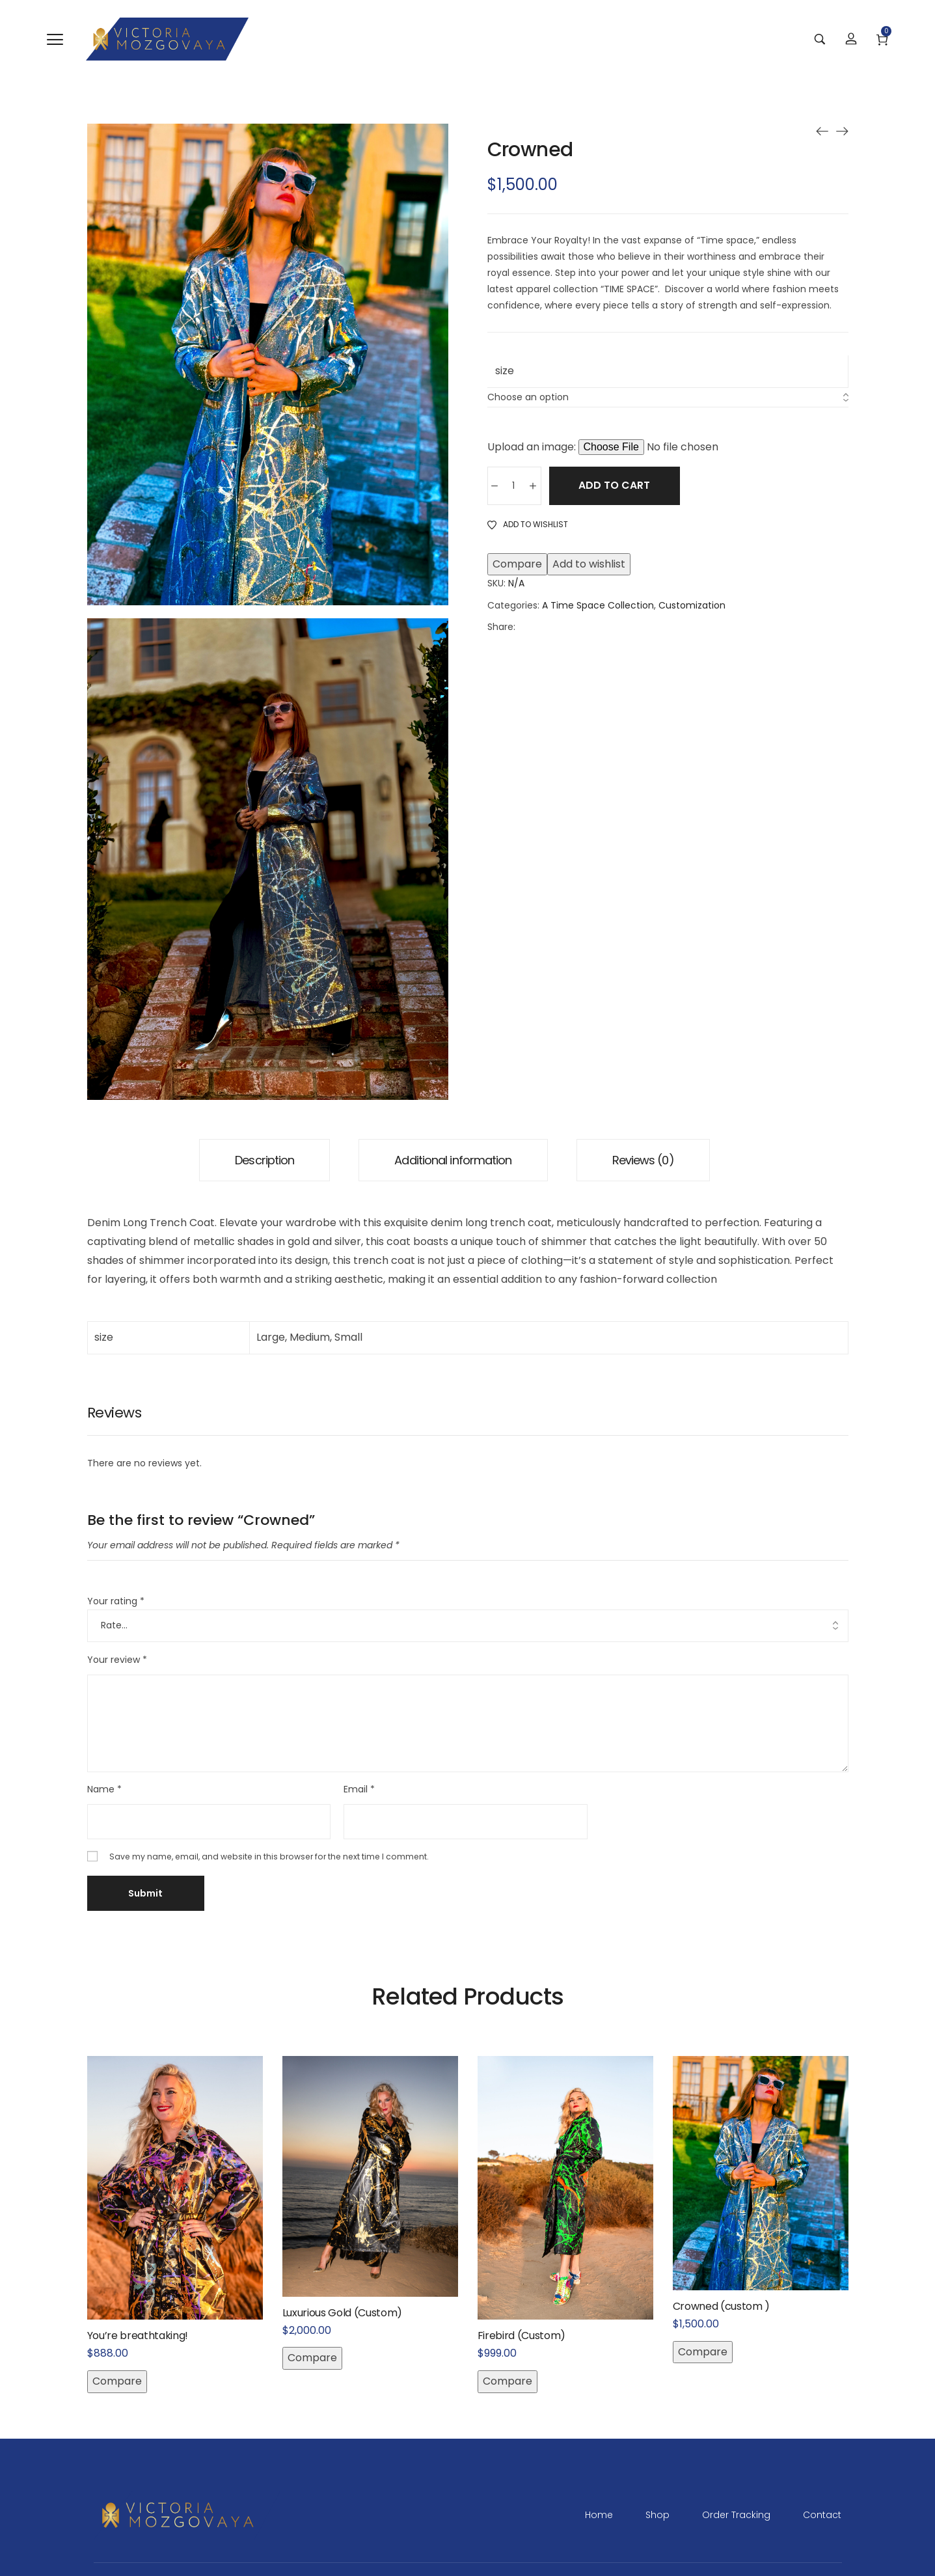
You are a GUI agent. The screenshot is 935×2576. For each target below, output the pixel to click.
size (504, 370)
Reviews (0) (643, 1160)
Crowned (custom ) (721, 2306)
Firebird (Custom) (522, 2335)
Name (104, 1789)
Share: (501, 627)
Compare (517, 564)
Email (359, 1789)
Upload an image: (532, 446)
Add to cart (624, 485)
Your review (117, 1659)
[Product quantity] (514, 486)
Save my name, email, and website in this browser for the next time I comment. (269, 1856)
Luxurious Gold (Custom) (342, 2312)
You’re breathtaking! (138, 2335)
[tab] (264, 1160)
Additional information (452, 1160)
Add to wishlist (588, 564)
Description (264, 1160)
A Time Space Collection (598, 605)
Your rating (115, 1601)
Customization (691, 605)
